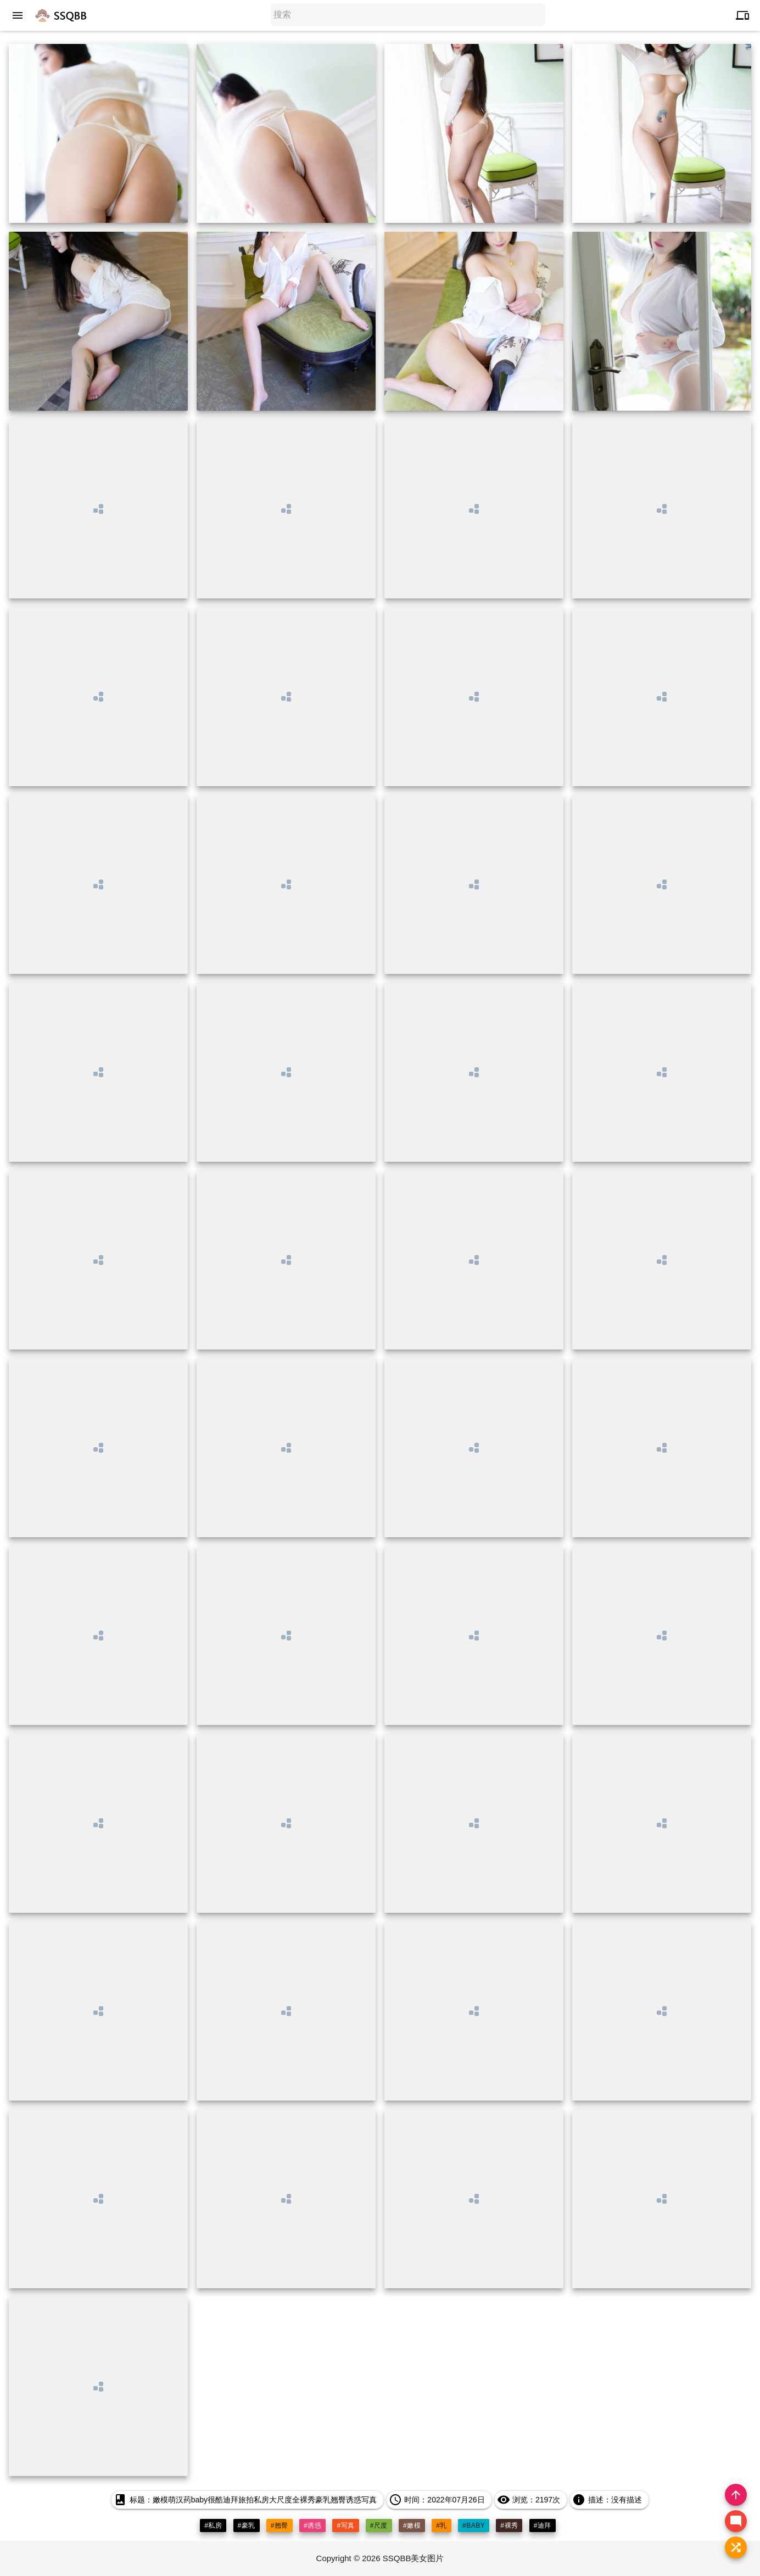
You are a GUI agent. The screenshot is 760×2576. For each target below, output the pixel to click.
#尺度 (379, 2525)
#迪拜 (542, 2525)
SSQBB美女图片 (413, 2558)
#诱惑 (312, 2525)
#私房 (213, 2525)
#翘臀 (279, 2525)
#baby (473, 2525)
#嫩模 (412, 2525)
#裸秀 (509, 2525)
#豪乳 (246, 2525)
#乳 (441, 2525)
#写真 (345, 2525)
